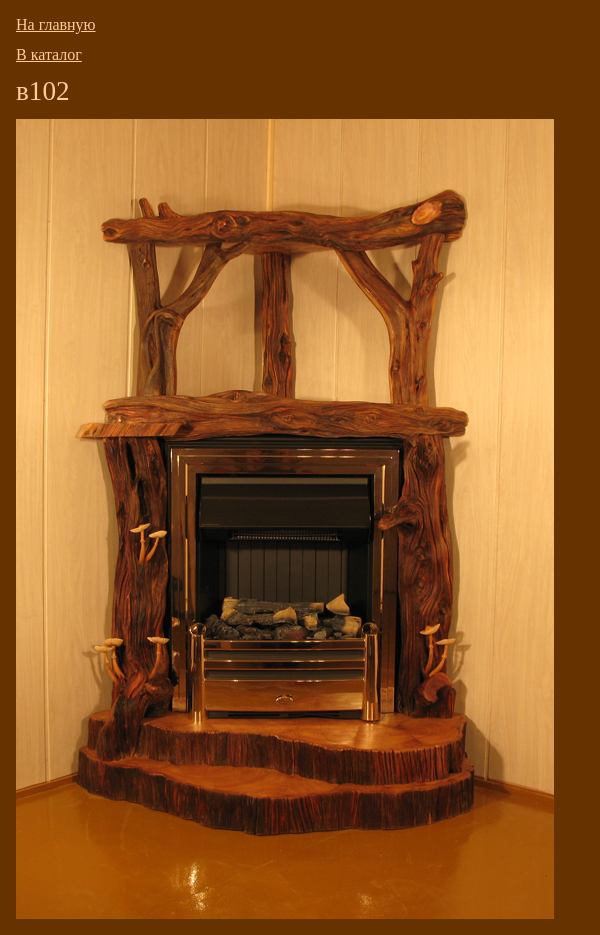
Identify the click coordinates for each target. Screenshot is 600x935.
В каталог (49, 54)
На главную (56, 24)
